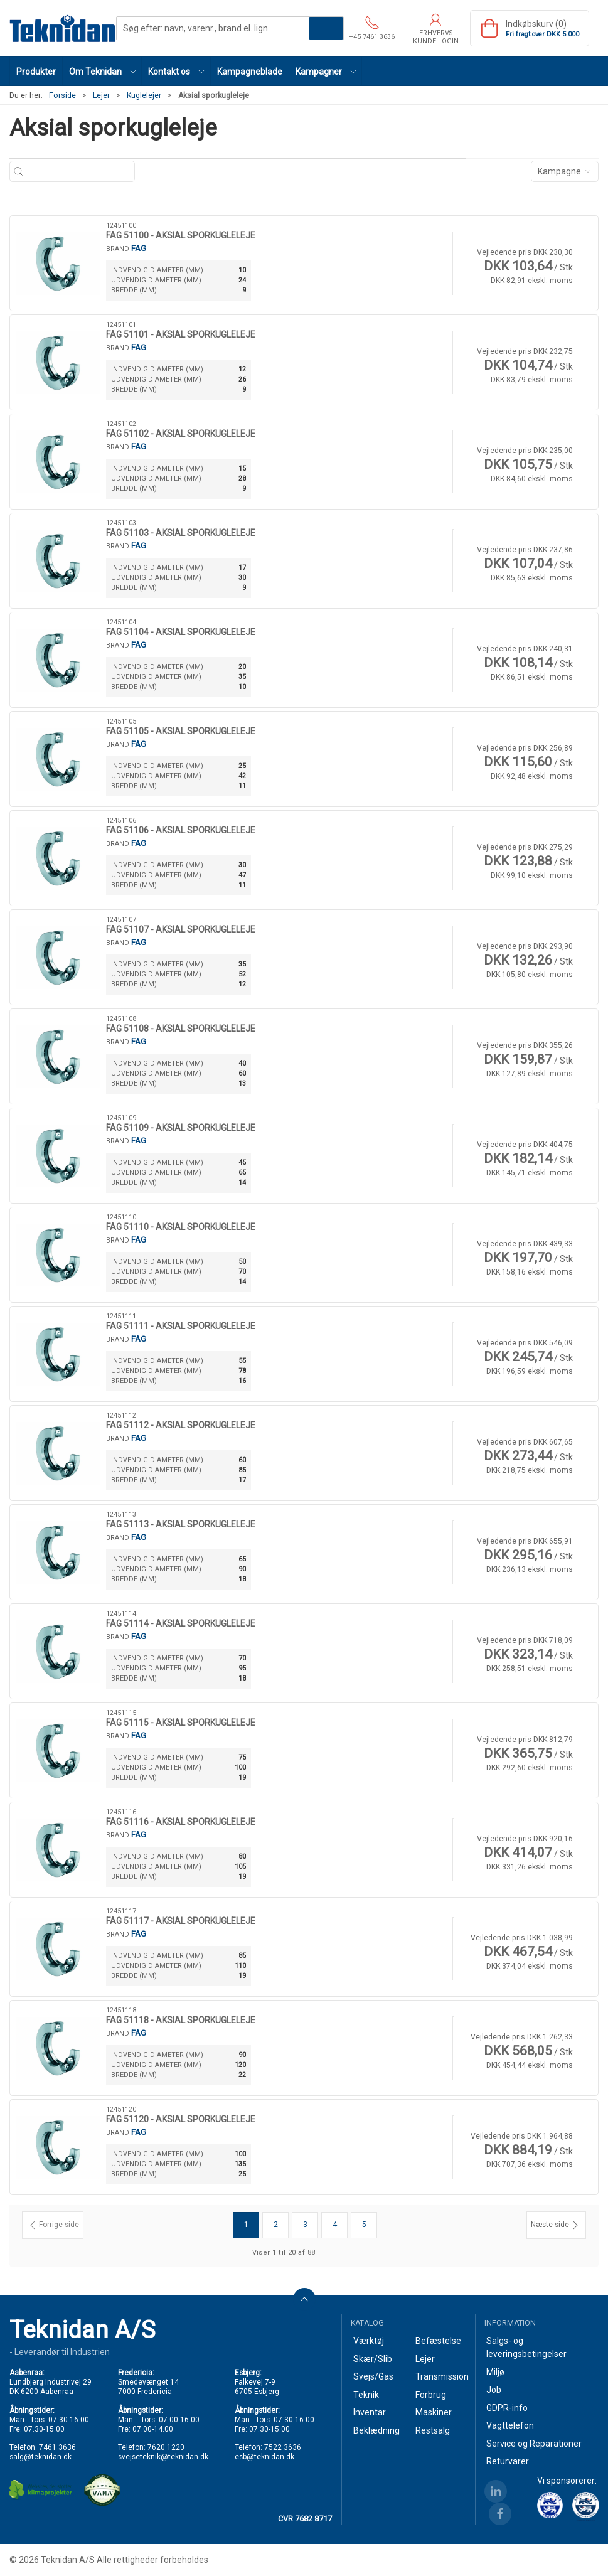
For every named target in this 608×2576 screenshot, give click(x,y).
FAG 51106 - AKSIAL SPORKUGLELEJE (180, 830)
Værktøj (368, 2341)
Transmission (440, 2376)
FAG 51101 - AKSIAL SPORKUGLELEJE (180, 334)
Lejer (101, 95)
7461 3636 (57, 2447)
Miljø (495, 2372)
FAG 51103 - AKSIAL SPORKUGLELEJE (180, 533)
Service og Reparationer (534, 2444)
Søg (326, 28)
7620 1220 (165, 2447)
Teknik (366, 2395)
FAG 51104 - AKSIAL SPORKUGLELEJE (180, 632)
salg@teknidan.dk (40, 2456)
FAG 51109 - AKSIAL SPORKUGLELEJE (180, 1128)
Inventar (369, 2412)
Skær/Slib (372, 2359)
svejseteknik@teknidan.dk (163, 2456)
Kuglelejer (144, 95)
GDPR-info (507, 2408)
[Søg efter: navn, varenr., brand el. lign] (78, 171)
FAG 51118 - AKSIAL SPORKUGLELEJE (180, 2020)
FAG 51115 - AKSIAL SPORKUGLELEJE (180, 1723)
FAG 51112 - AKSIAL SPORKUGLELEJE (180, 1425)
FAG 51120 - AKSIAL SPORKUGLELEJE (180, 2119)
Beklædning (376, 2430)
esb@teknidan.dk (264, 2456)
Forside (62, 95)
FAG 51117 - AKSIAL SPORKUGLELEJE (180, 1921)
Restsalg (432, 2430)
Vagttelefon (510, 2425)
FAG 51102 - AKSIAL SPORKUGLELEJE (180, 434)
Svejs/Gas (373, 2376)
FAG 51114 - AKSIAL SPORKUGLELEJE (180, 1623)
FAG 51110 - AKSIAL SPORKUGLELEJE (180, 1227)
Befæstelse (438, 2341)
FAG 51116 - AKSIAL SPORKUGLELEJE (180, 1822)
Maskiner (433, 2412)
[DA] (62, 28)
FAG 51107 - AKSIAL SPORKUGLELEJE (180, 929)
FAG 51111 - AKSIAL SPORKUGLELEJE (180, 1326)
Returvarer (507, 2461)
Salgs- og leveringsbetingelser (526, 2347)
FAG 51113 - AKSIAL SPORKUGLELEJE (180, 1524)
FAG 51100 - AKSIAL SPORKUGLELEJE (180, 235)
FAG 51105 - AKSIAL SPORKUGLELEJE (180, 731)
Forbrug (430, 2395)
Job (493, 2390)
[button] (102, 71)
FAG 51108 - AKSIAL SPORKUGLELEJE (180, 1028)
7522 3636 (282, 2447)
